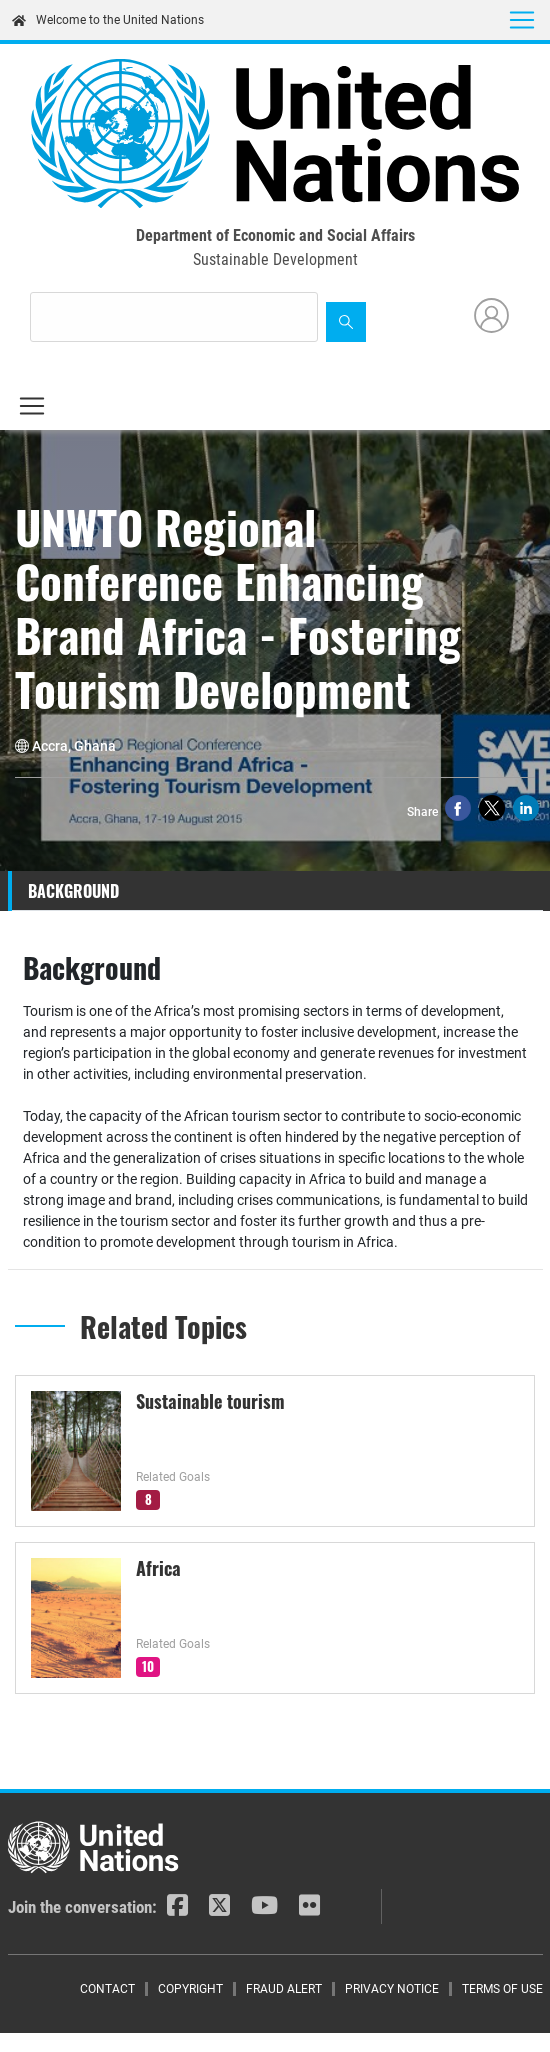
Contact (107, 1989)
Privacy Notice (392, 1989)
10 (148, 1666)
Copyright (190, 1989)
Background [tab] (73, 891)
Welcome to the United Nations (108, 20)
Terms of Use (502, 1989)
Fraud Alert (284, 1989)
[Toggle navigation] (522, 20)
